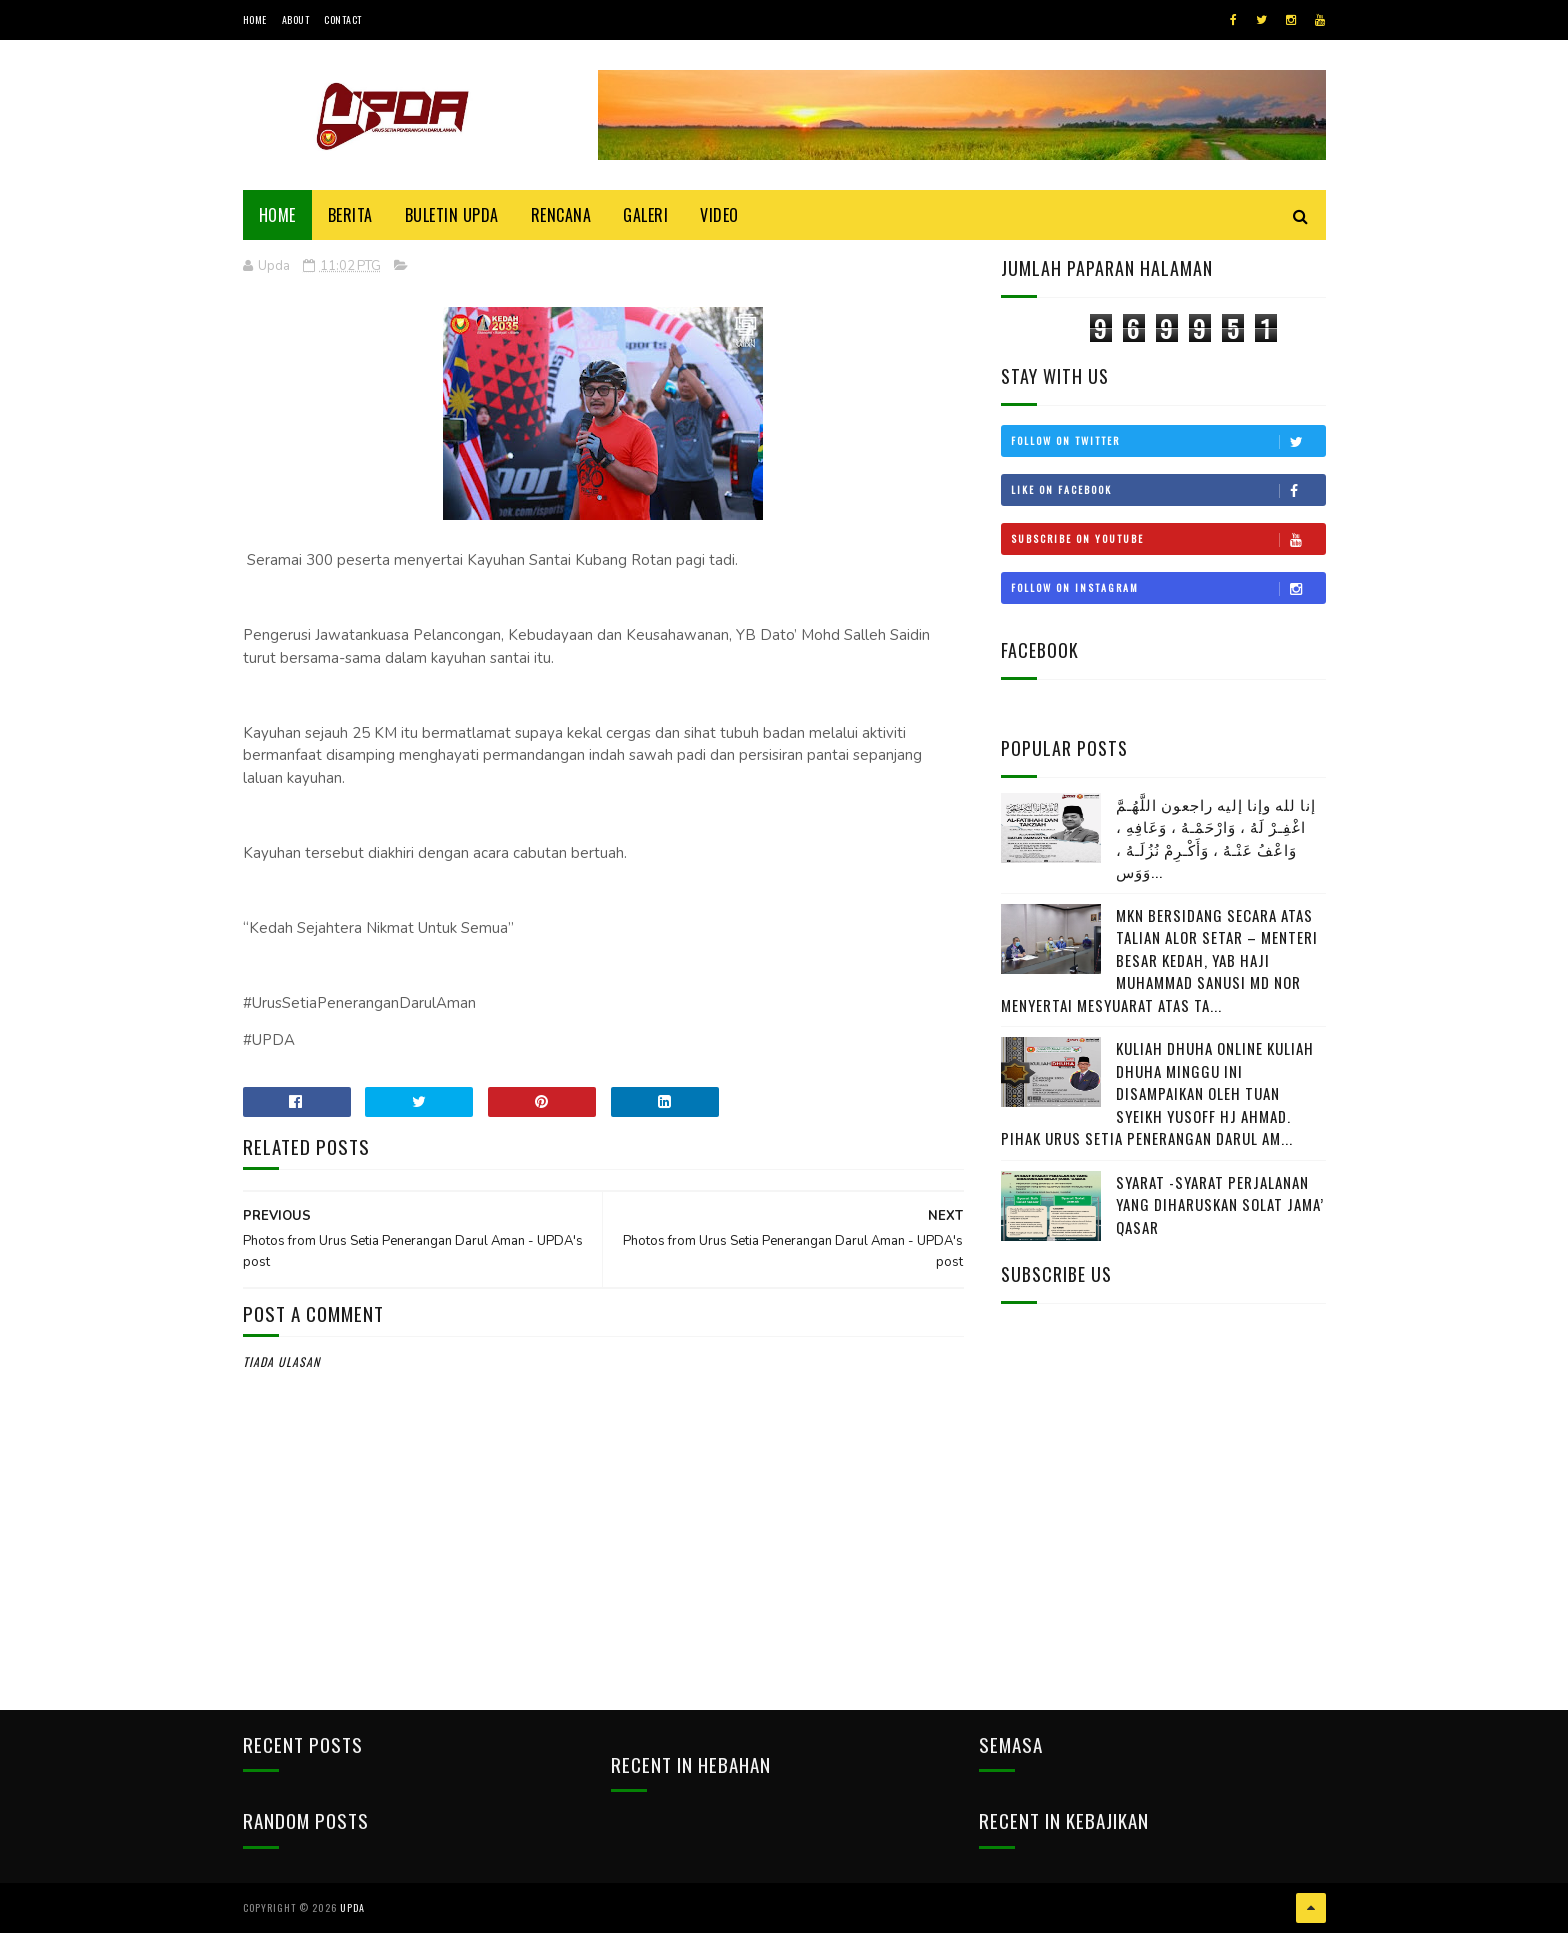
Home (255, 19)
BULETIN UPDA (452, 215)
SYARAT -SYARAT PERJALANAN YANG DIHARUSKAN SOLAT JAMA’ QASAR (1220, 1204)
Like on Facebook (1168, 490)
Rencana (561, 215)
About (296, 19)
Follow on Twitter (1168, 441)
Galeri (645, 215)
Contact (343, 19)
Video (719, 215)
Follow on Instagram (1168, 588)
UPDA (352, 1907)
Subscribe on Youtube (1168, 539)
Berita (350, 215)
